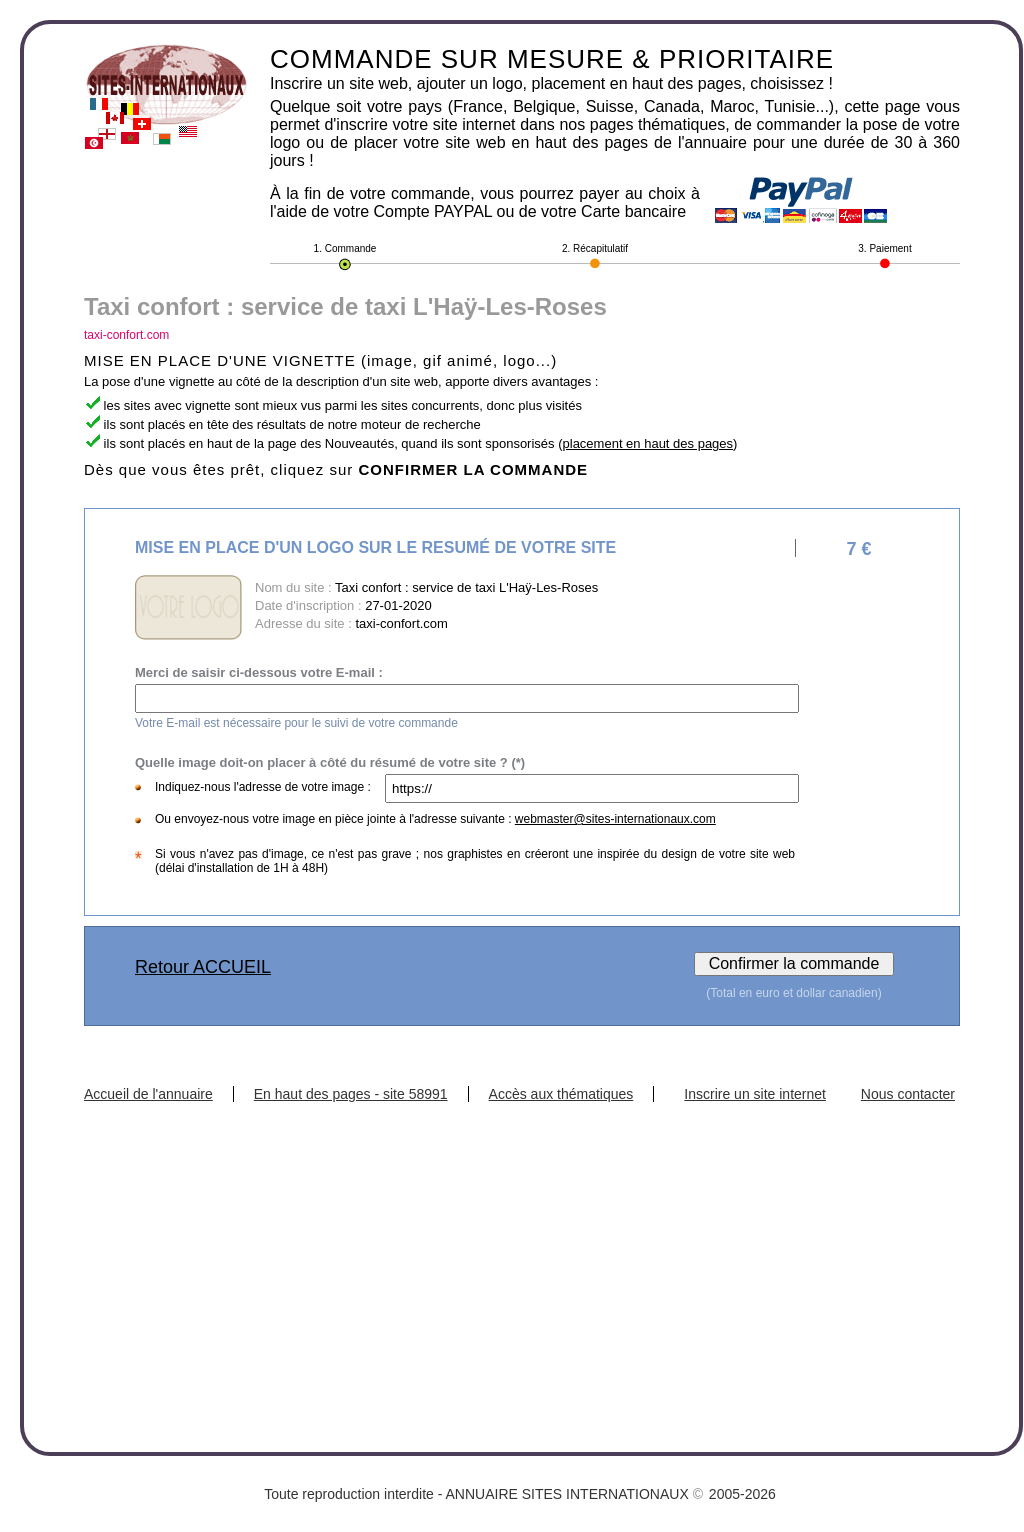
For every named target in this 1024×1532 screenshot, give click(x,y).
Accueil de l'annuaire (148, 1094)
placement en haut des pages (648, 443)
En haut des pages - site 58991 (351, 1094)
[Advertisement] (522, 1252)
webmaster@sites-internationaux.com (615, 819)
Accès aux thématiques (561, 1094)
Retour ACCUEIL (203, 967)
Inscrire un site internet (755, 1094)
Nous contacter (908, 1094)
